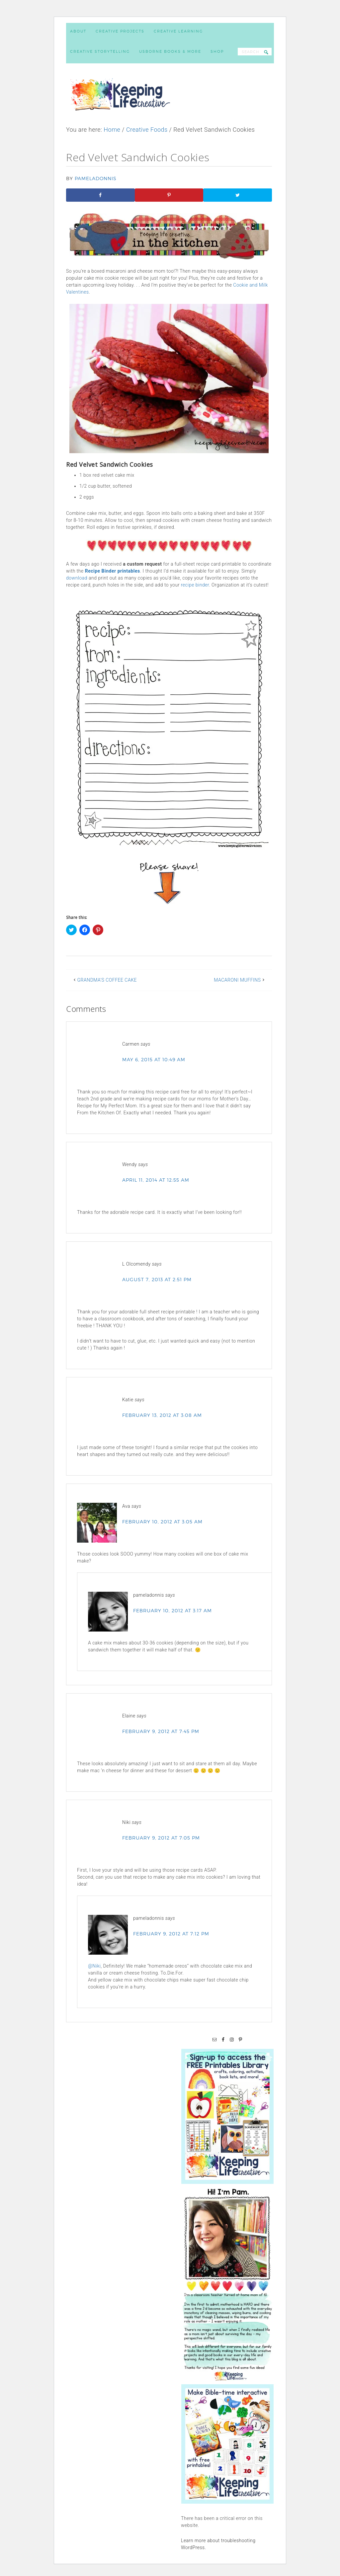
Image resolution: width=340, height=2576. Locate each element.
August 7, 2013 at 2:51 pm (157, 1279)
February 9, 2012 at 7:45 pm (160, 1731)
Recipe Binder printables (112, 571)
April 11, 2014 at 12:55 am (155, 1180)
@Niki (94, 1966)
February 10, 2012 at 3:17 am (172, 1610)
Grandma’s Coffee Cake (107, 980)
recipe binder (195, 585)
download (76, 578)
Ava (126, 1506)
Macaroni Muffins (237, 980)
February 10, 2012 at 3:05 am (162, 1521)
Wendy (129, 1164)
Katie (127, 1399)
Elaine (128, 1715)
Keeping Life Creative (170, 94)
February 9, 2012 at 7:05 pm (161, 1838)
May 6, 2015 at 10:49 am (153, 1059)
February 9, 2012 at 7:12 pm (171, 1933)
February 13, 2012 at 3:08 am (162, 1415)
